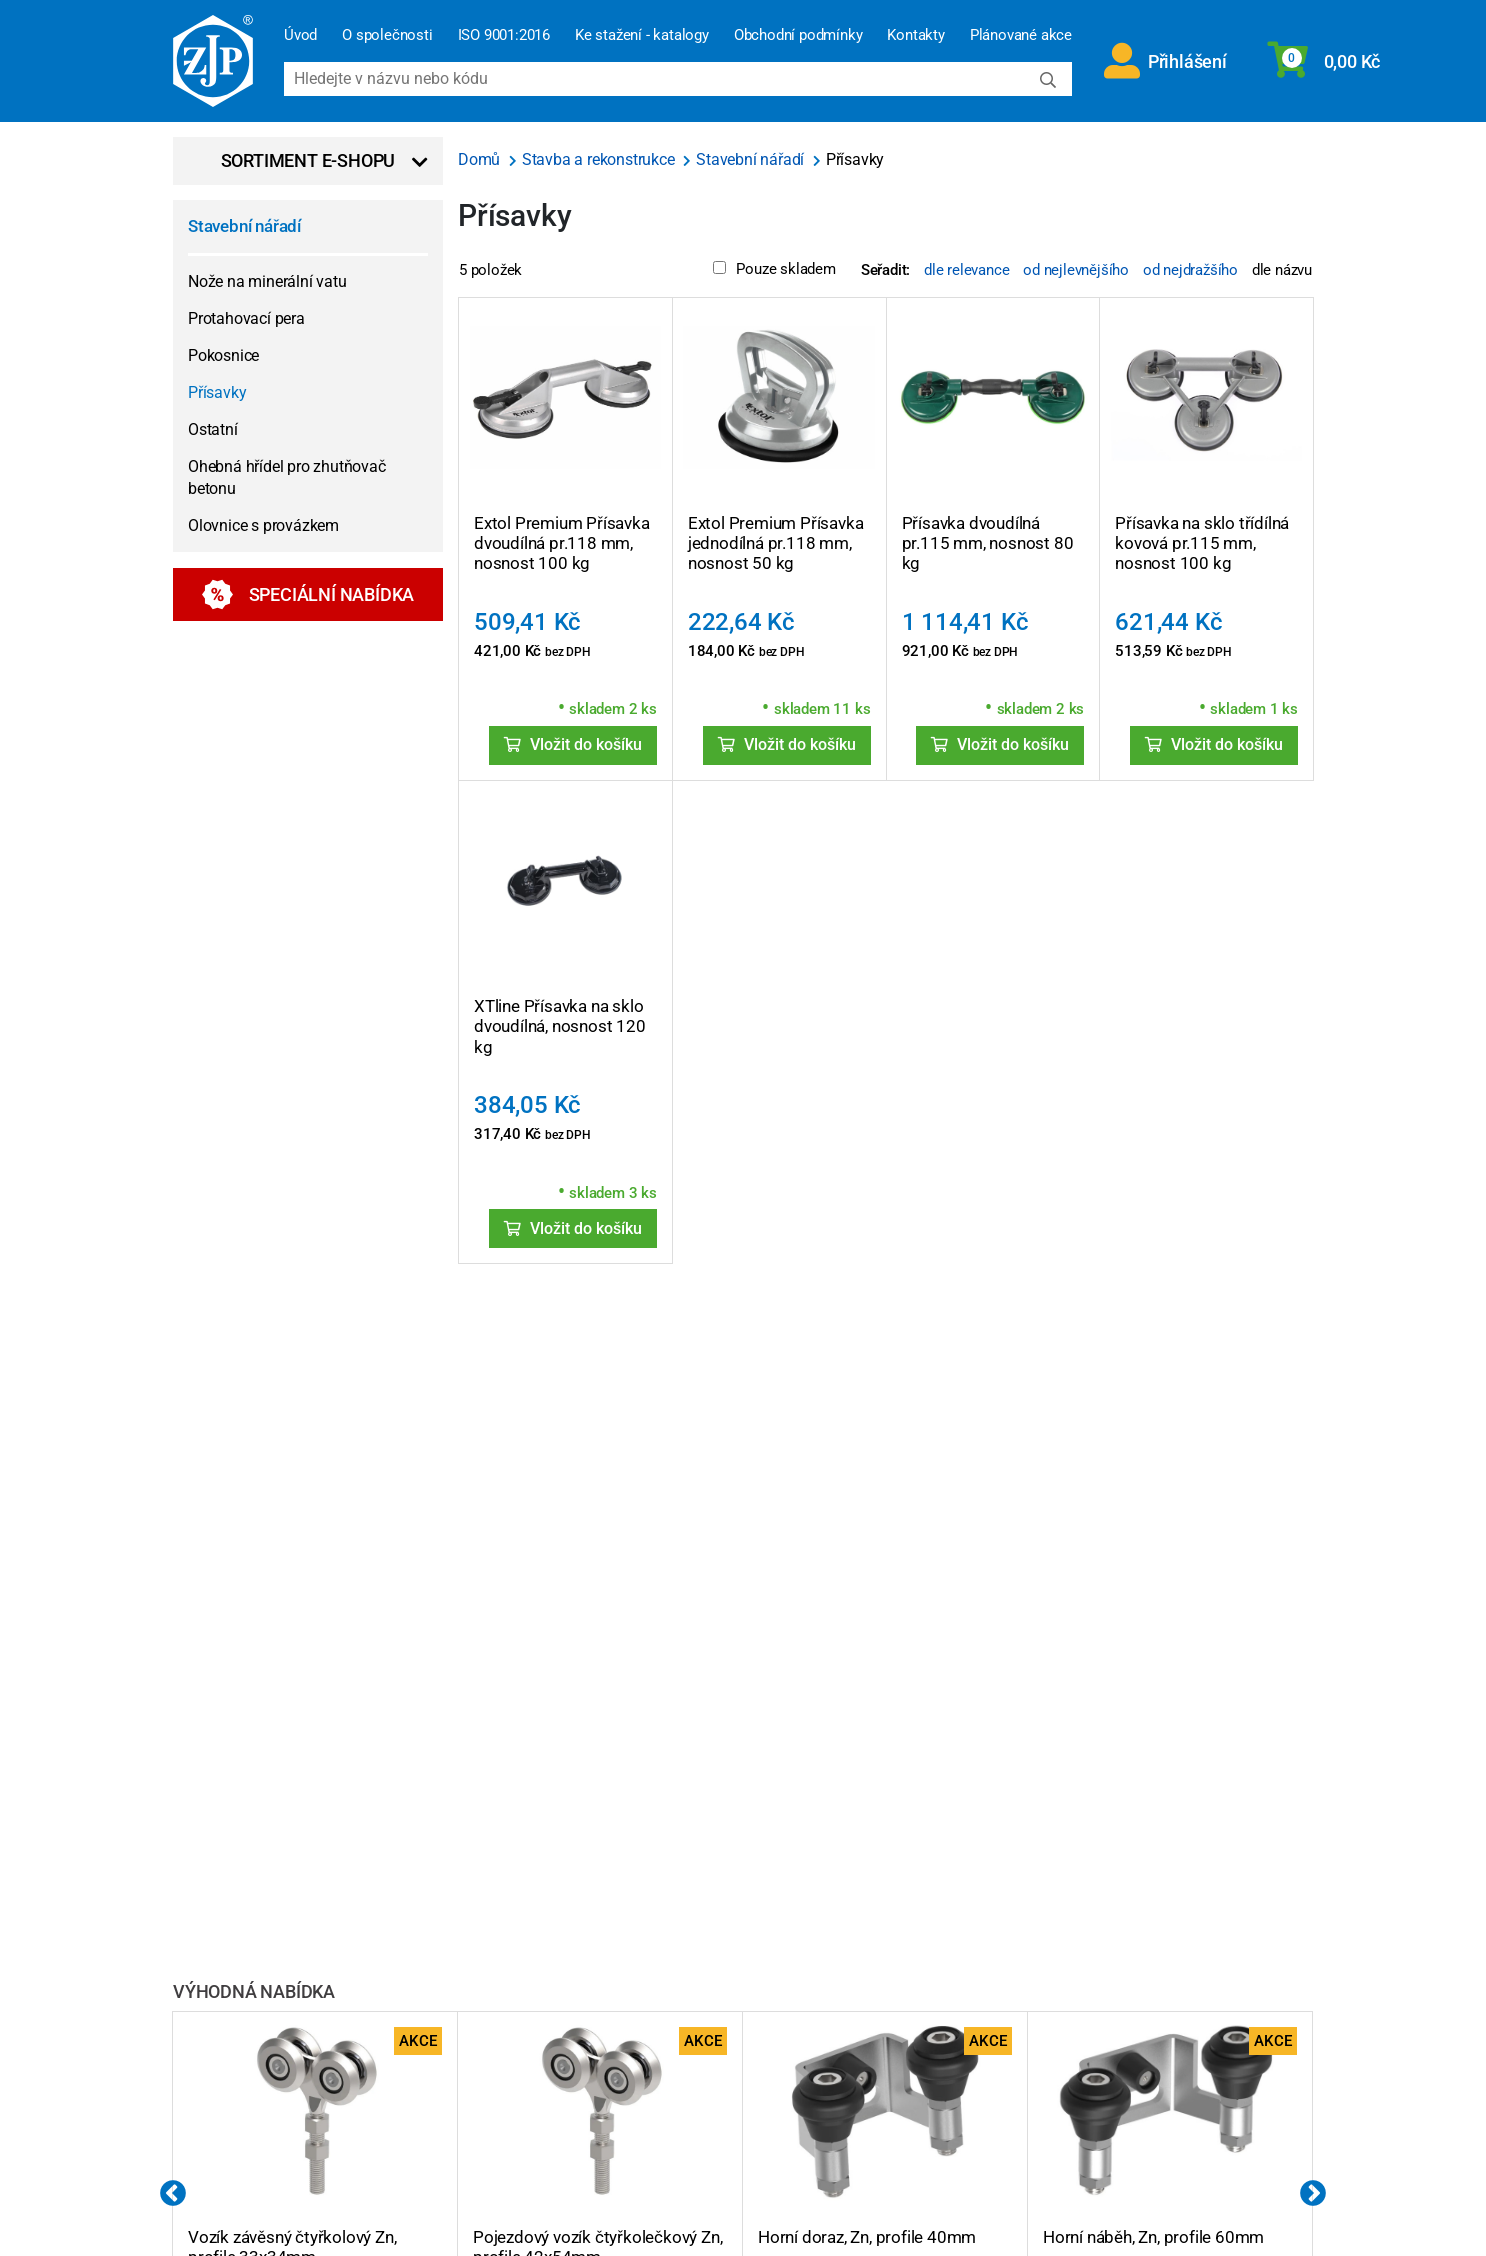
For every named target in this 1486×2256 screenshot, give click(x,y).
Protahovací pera (246, 318)
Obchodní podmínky (798, 35)
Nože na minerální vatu (267, 281)
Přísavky (217, 392)
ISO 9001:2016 (504, 35)
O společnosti (387, 35)
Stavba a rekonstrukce (600, 159)
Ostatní (213, 429)
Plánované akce (1021, 35)
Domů (481, 159)
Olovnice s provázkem (263, 525)
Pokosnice (223, 355)
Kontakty (915, 35)
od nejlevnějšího (1076, 270)
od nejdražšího (1190, 270)
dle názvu (1282, 270)
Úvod (300, 35)
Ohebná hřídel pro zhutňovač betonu (287, 477)
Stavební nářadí (244, 226)
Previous (173, 2194)
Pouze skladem (774, 269)
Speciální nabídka (308, 594)
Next (1313, 2194)
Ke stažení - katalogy (642, 35)
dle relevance (966, 270)
